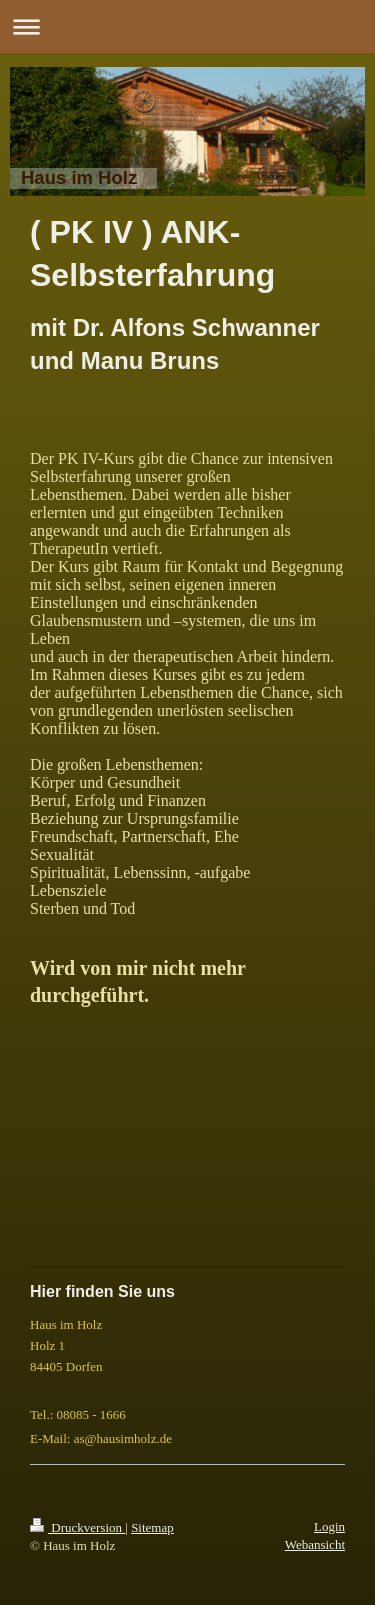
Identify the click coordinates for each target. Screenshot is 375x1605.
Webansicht (315, 1544)
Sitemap (152, 1527)
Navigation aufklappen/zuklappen (187, 26)
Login (329, 1526)
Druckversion (77, 1527)
